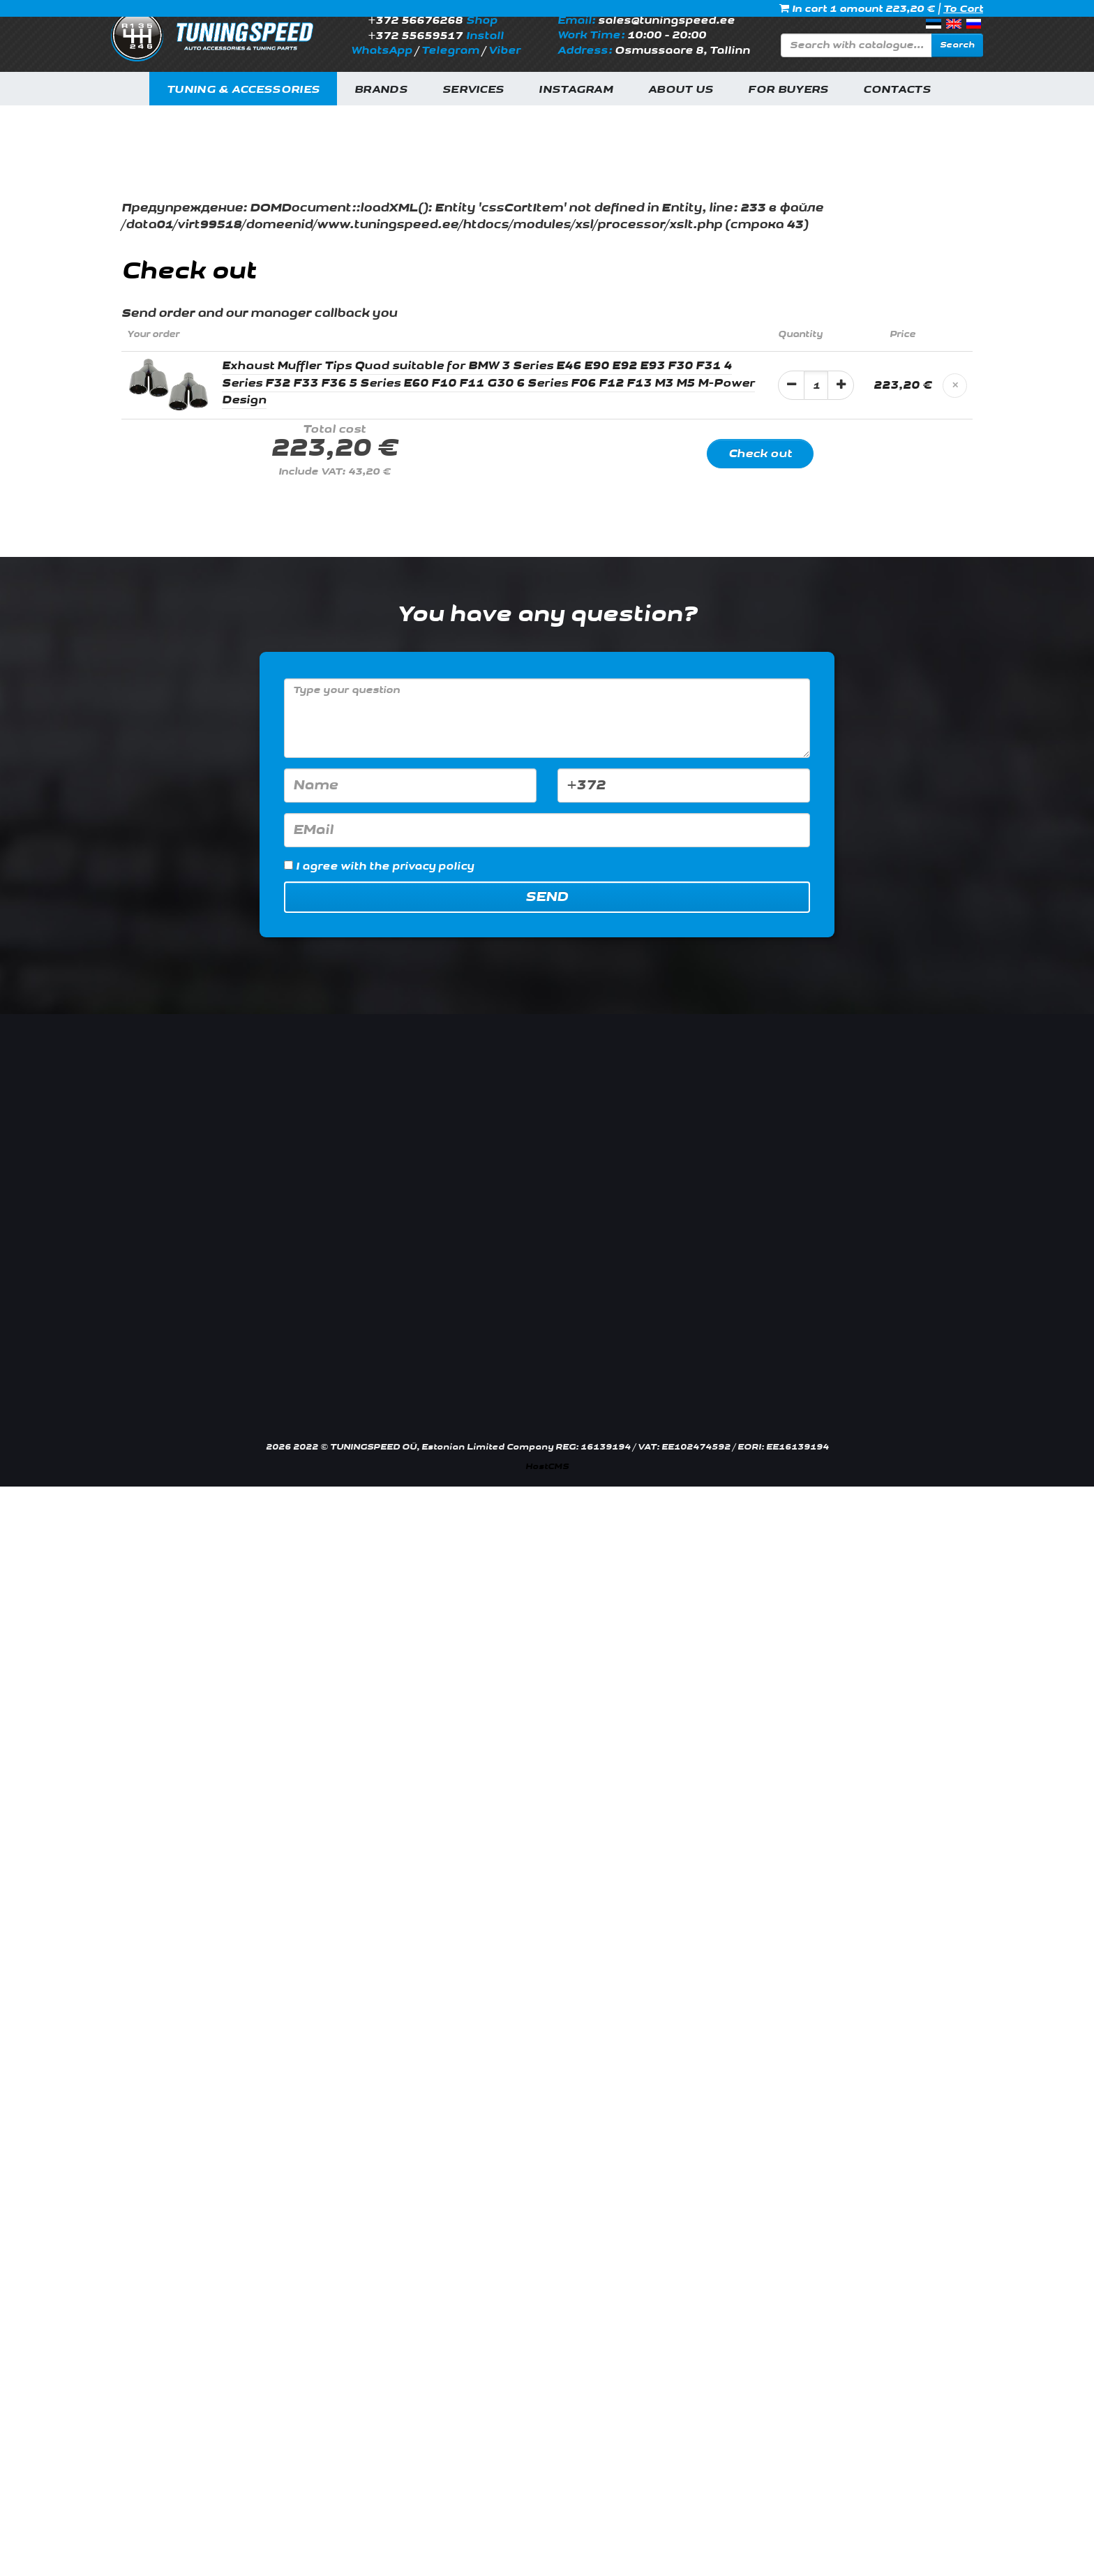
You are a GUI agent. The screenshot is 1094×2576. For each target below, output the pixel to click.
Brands (380, 89)
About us (680, 89)
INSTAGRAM (576, 89)
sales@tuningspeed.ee (666, 20)
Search (957, 45)
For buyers (788, 89)
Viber (504, 50)
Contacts (896, 89)
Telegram (450, 50)
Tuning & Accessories (243, 89)
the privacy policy (421, 866)
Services (473, 89)
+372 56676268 (415, 20)
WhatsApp (381, 50)
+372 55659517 (415, 36)
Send (546, 896)
